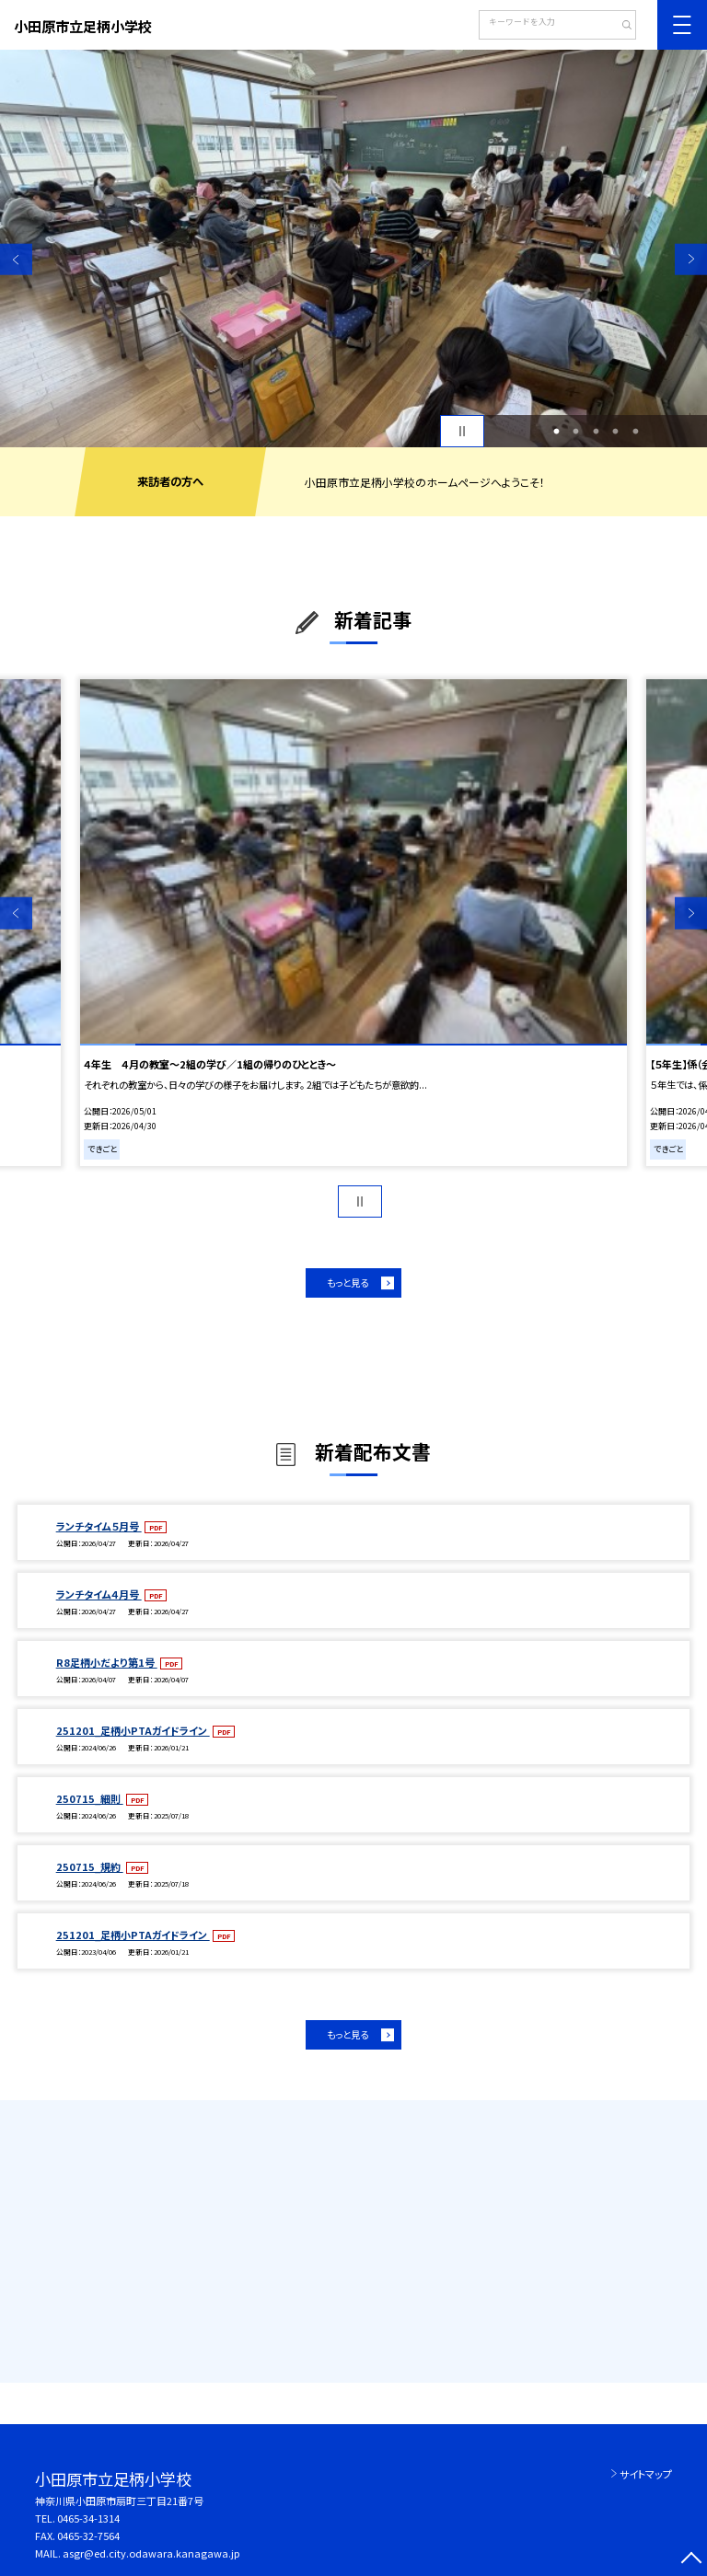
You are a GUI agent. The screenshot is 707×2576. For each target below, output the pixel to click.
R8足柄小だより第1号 (106, 1662)
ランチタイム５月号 (99, 1526)
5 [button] (635, 431)
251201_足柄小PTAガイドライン (133, 1730)
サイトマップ (646, 2473)
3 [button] (595, 431)
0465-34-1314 (88, 2518)
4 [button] (616, 431)
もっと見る (347, 1282)
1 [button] (556, 431)
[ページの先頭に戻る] (691, 2560)
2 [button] (576, 431)
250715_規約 (89, 1866)
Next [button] (691, 259)
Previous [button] (16, 259)
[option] (353, 248)
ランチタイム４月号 (99, 1594)
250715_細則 (89, 1798)
